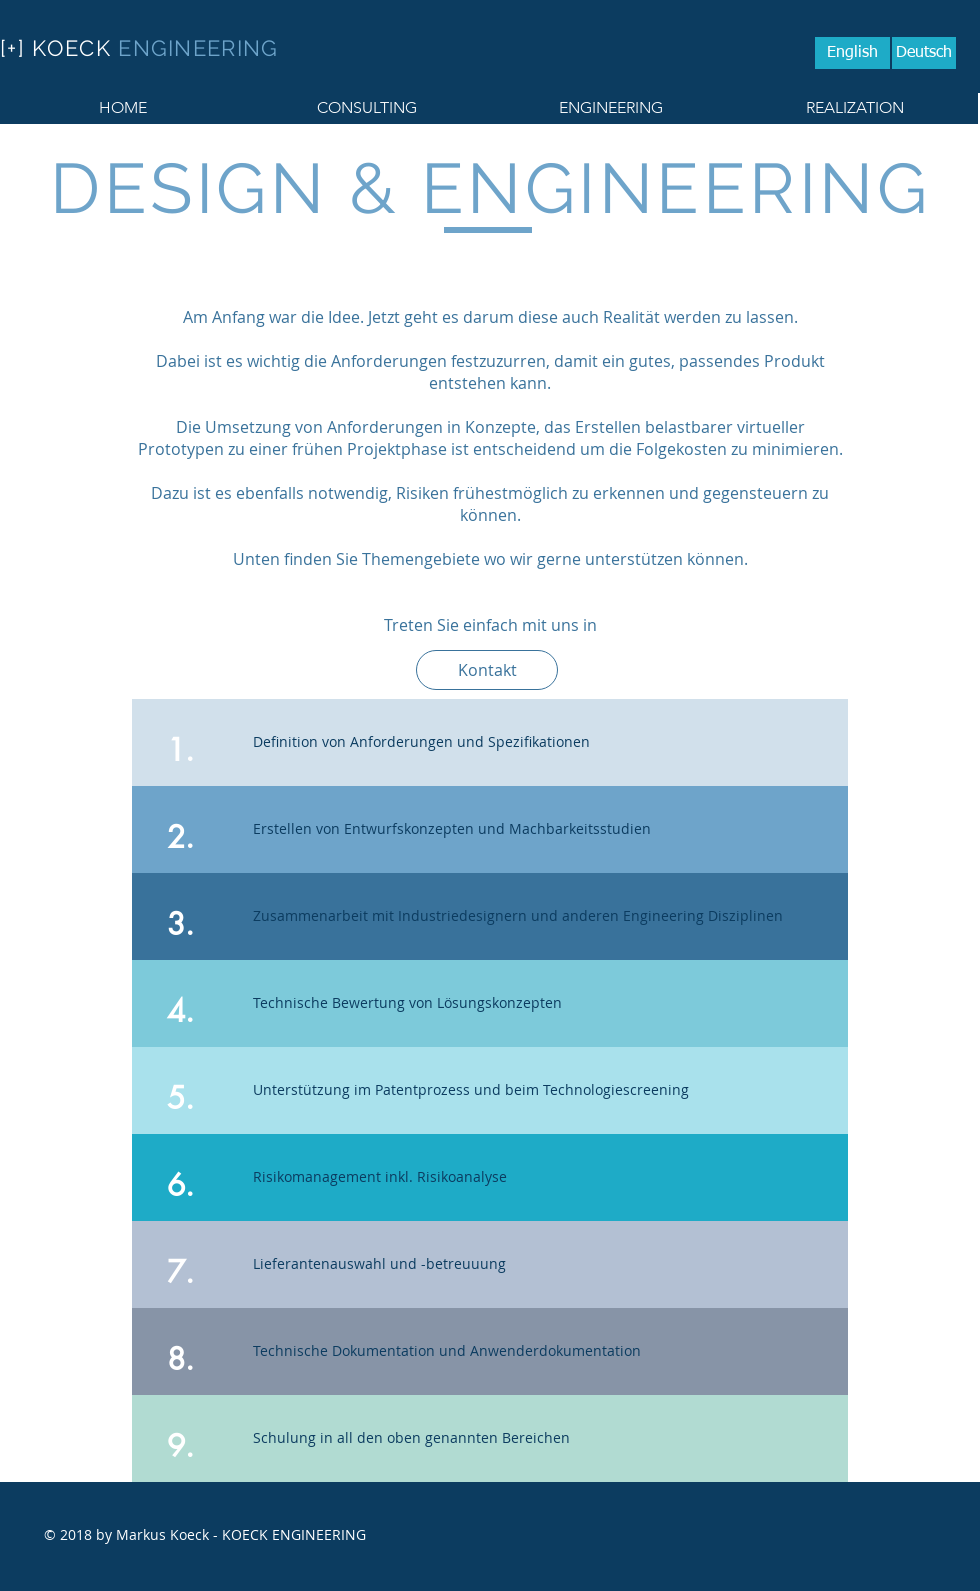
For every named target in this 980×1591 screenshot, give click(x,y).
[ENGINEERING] (610, 108)
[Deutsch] (924, 53)
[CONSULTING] (366, 108)
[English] (852, 53)
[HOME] (122, 108)
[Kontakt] (487, 670)
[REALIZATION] (855, 108)
